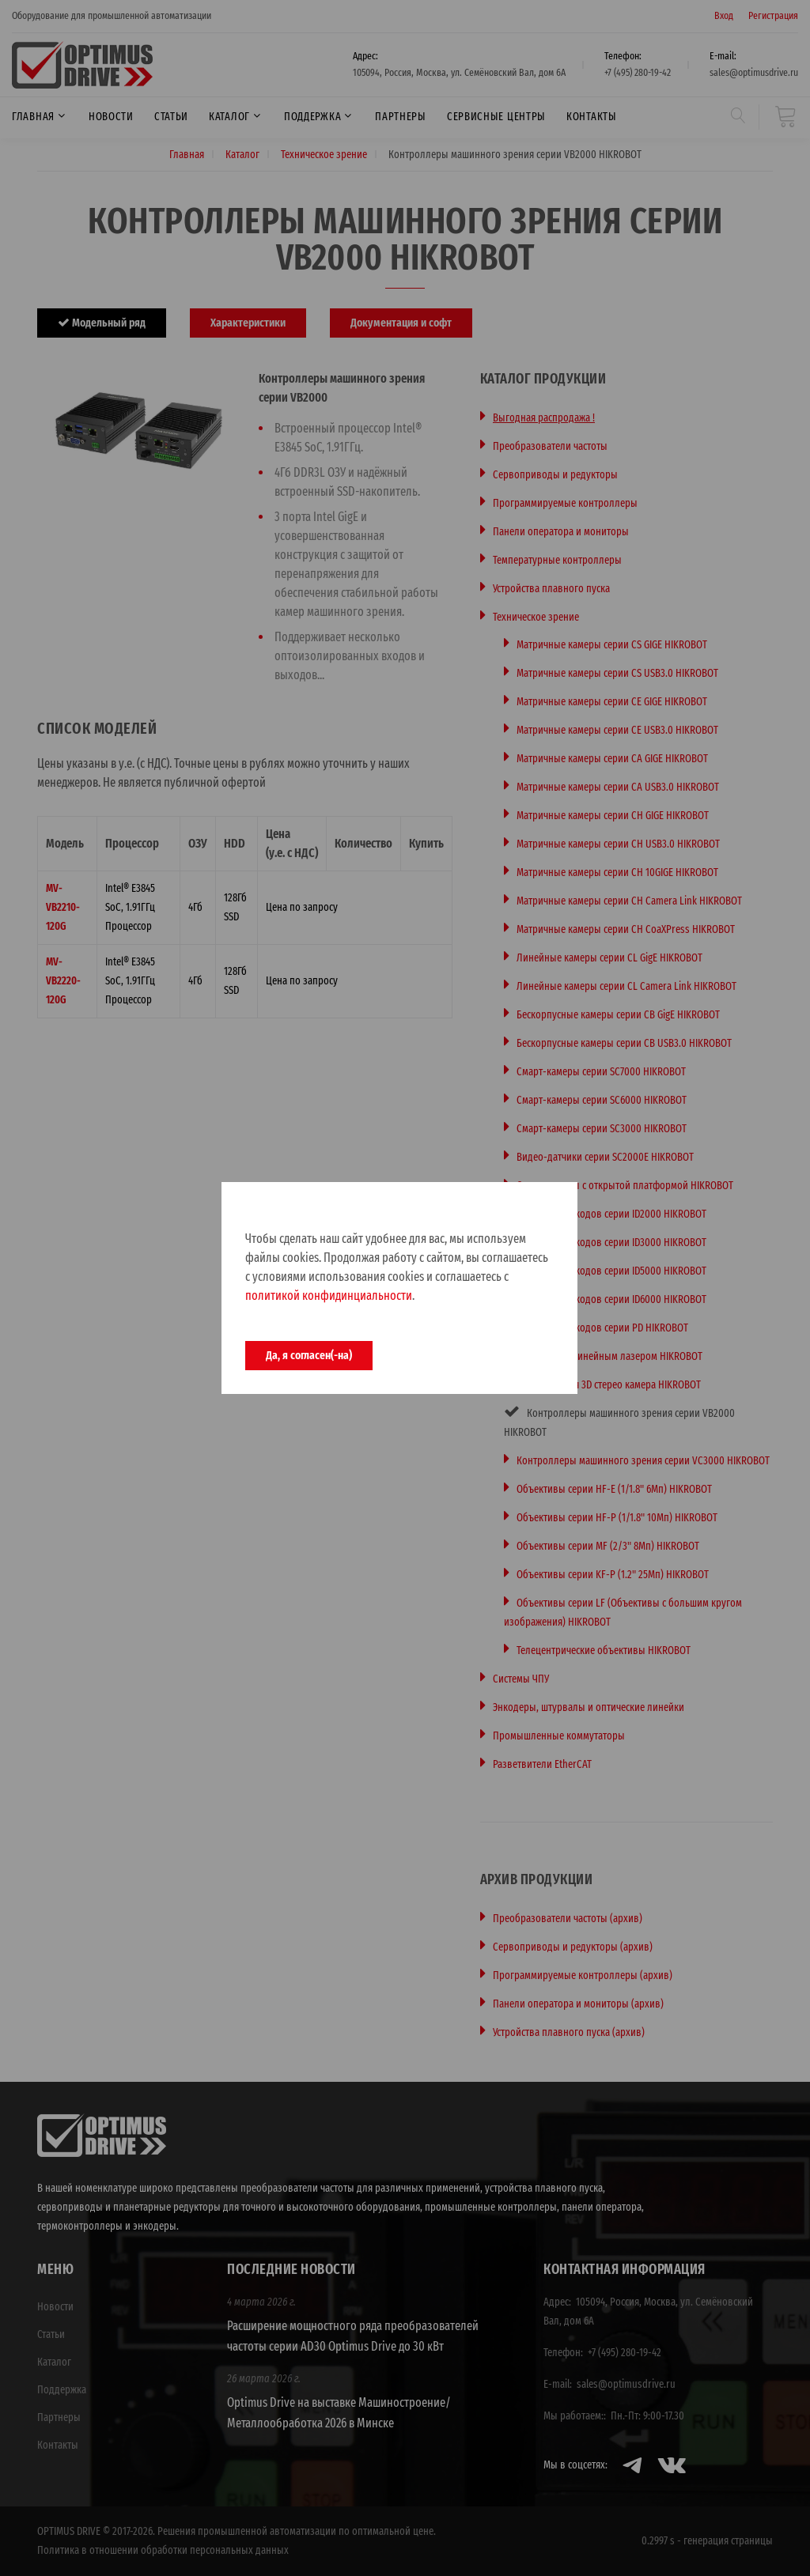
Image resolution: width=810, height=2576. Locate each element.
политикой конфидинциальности (328, 1295)
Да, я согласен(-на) (309, 1355)
